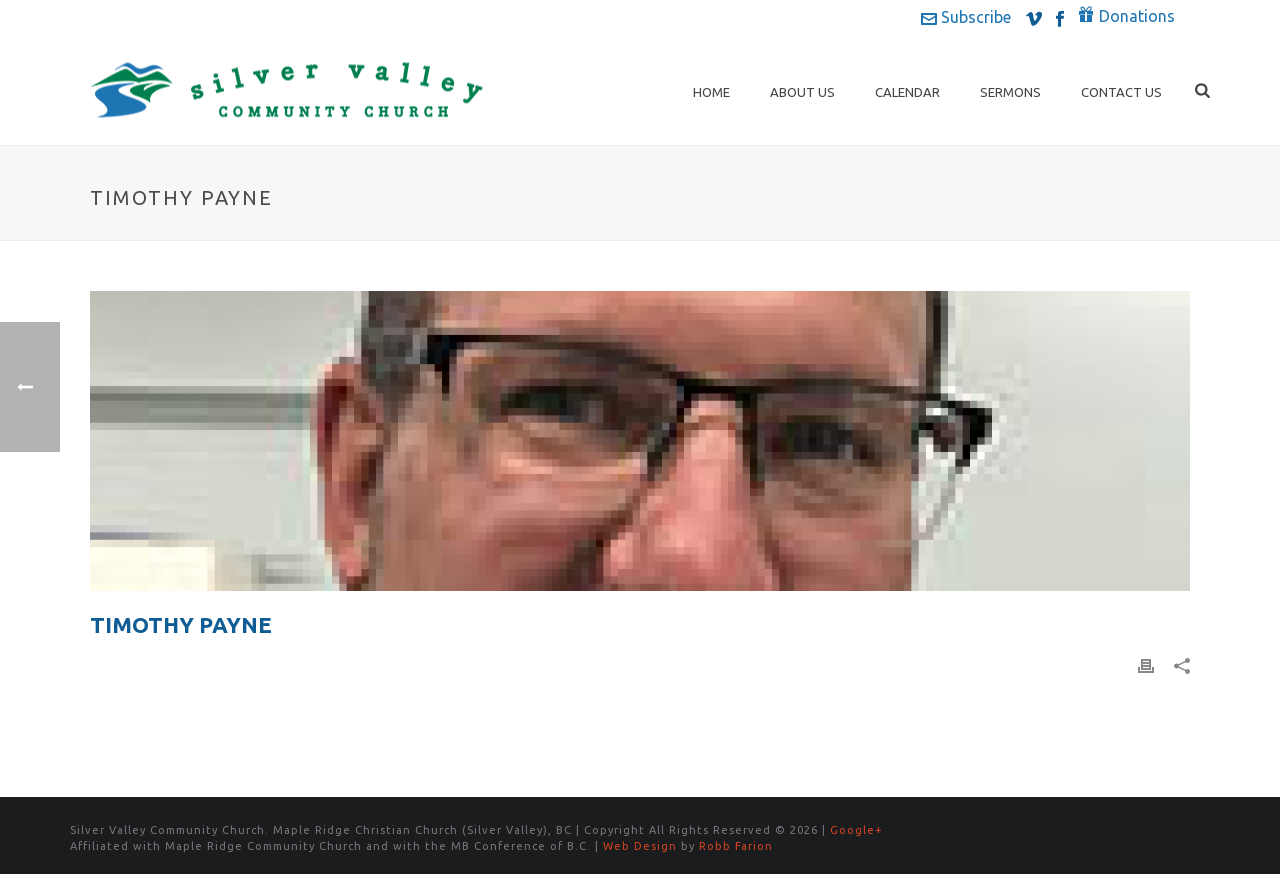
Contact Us (1121, 92)
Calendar (907, 92)
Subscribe (966, 17)
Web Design (640, 846)
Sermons (1010, 92)
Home (711, 92)
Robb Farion (736, 846)
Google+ (856, 830)
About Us (802, 92)
